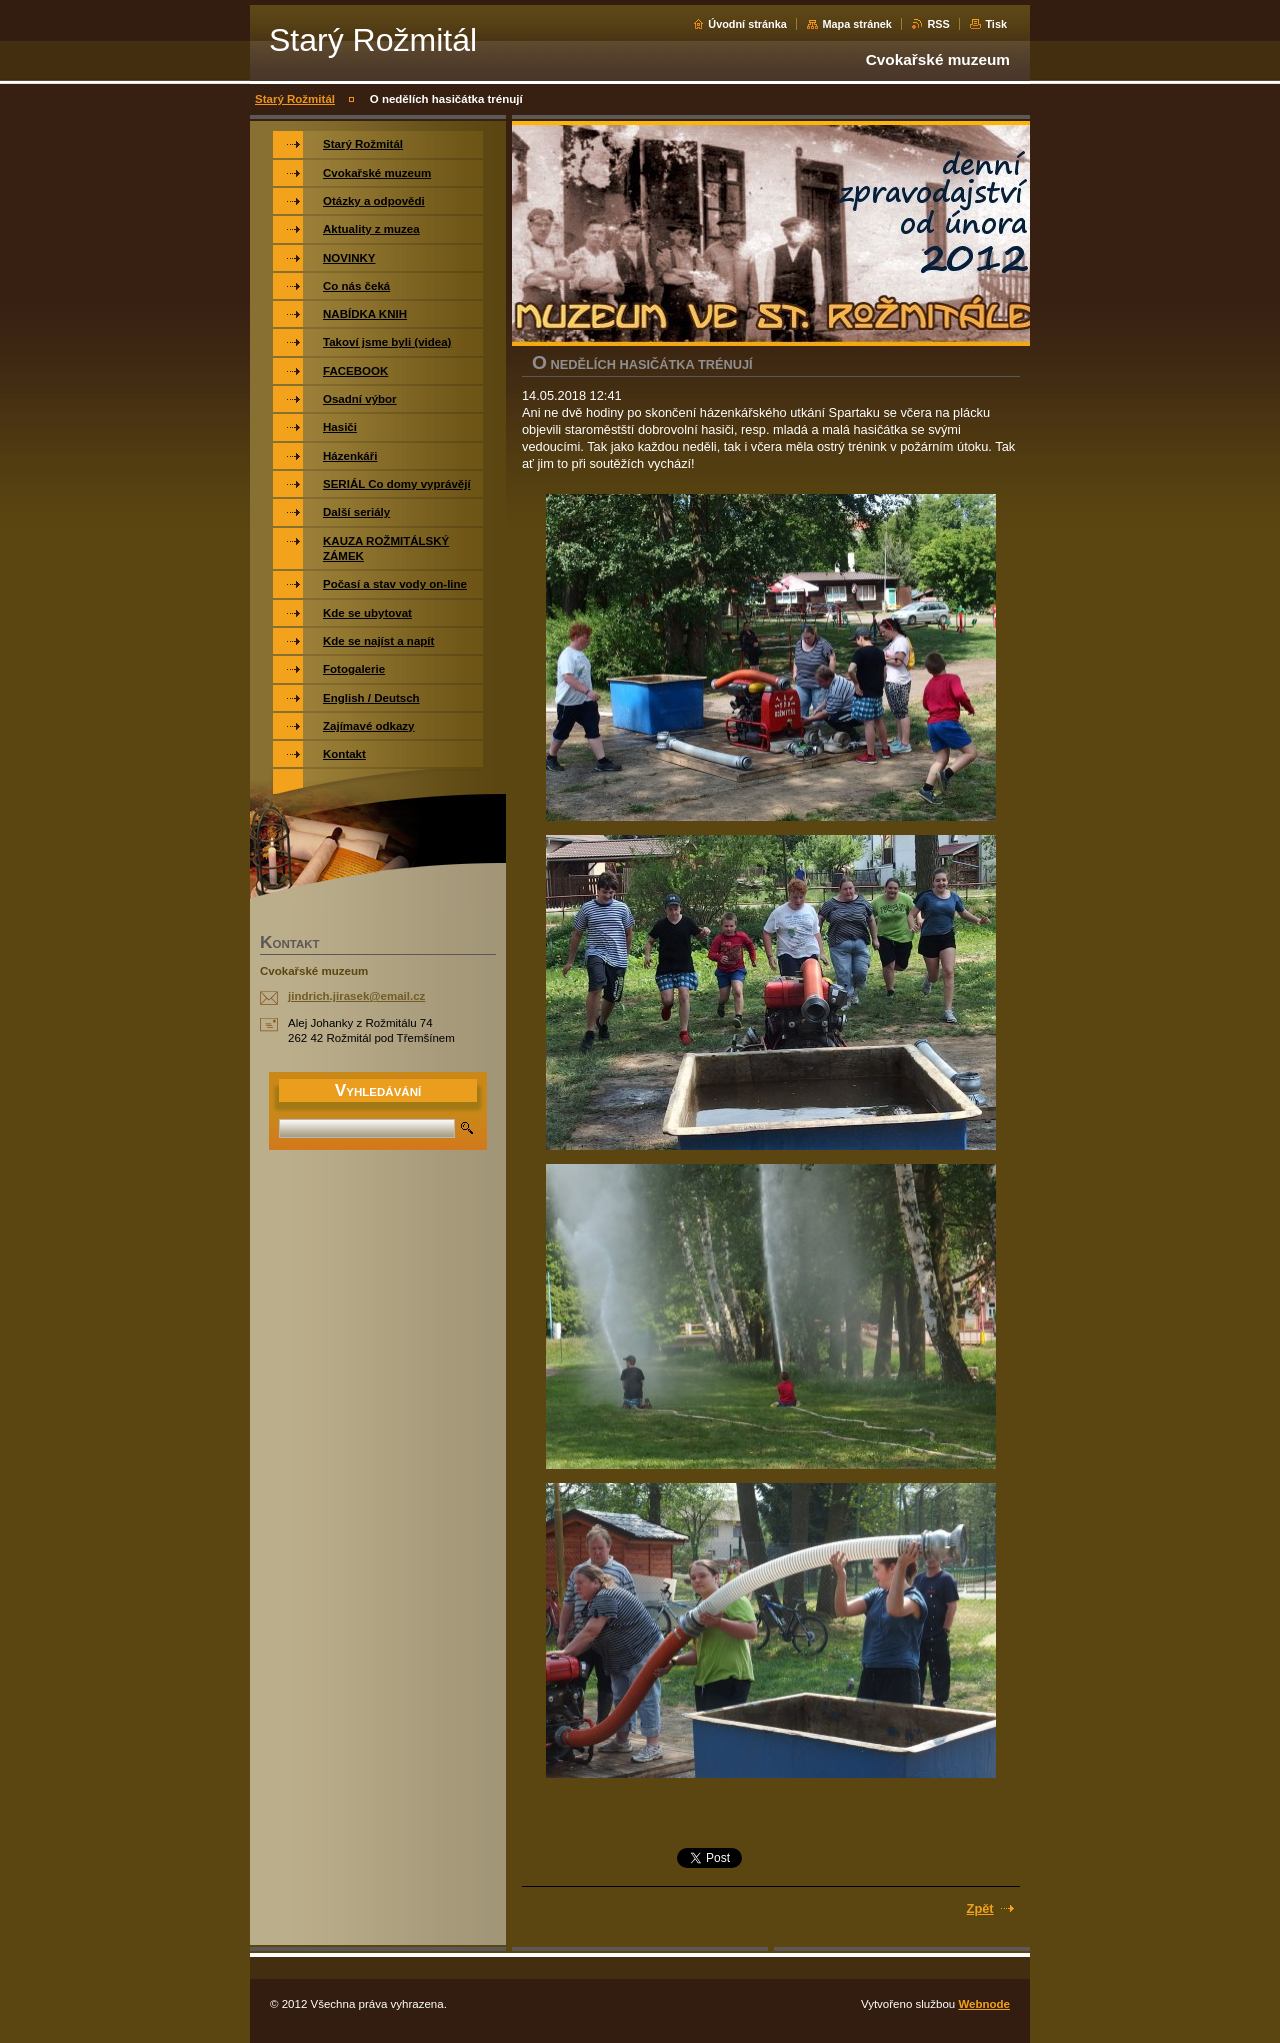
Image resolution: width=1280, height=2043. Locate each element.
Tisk (996, 24)
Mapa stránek (857, 24)
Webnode (984, 2004)
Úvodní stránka (747, 24)
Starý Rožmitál (295, 99)
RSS (938, 24)
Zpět (980, 1908)
